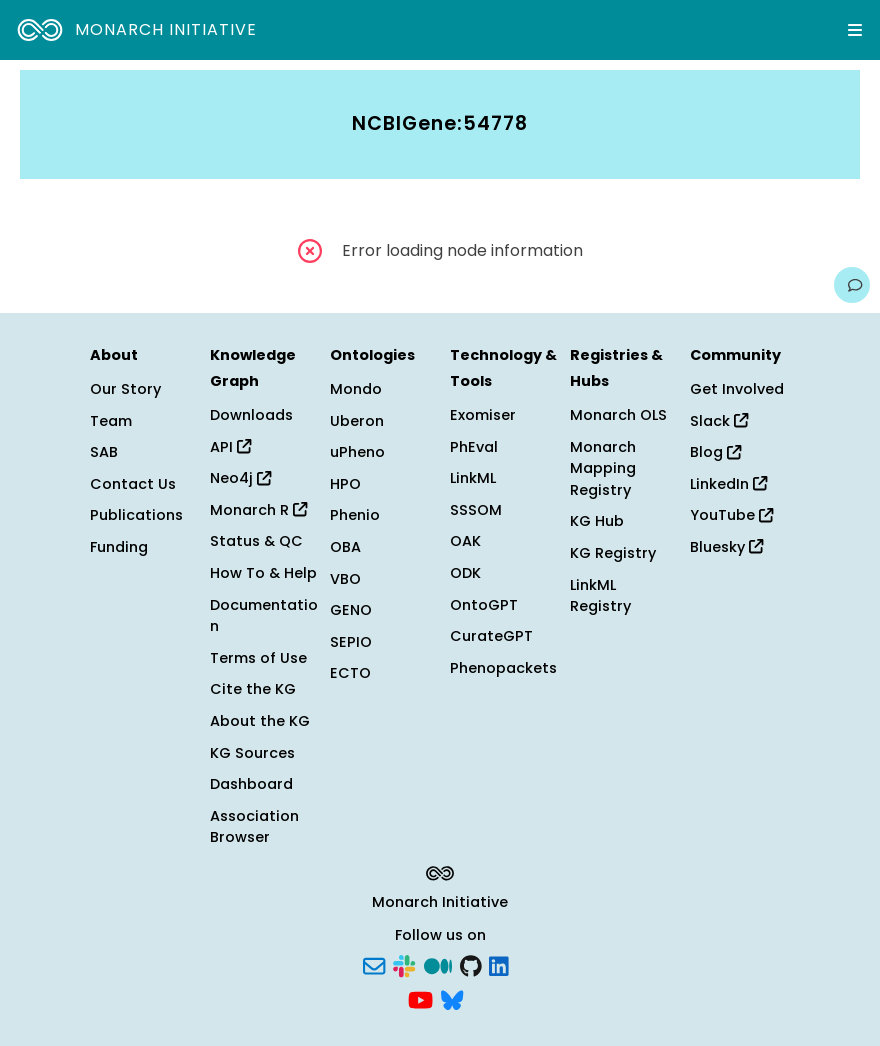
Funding (119, 547)
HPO (345, 484)
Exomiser (483, 415)
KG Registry (613, 553)
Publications (136, 515)
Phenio (355, 515)
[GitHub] (471, 965)
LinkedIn (728, 484)
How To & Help (263, 573)
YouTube (731, 515)
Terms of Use (258, 658)
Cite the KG (253, 689)
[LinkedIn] (499, 965)
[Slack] (404, 965)
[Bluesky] (452, 998)
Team (111, 421)
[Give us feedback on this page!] (852, 285)
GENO (351, 610)
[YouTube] (420, 998)
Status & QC (256, 541)
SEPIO (351, 642)
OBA (345, 547)
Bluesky (726, 547)
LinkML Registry (600, 596)
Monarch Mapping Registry (603, 468)
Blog (715, 452)
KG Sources (252, 753)
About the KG (260, 721)
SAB (104, 452)
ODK (465, 573)
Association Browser (254, 827)
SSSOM (476, 510)
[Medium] (438, 965)
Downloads (251, 415)
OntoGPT (484, 605)
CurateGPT (491, 636)
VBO (345, 579)
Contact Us (133, 484)
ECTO (350, 673)
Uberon (357, 421)
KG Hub (597, 521)
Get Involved (737, 389)
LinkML (473, 478)
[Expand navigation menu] (855, 30)
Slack (719, 421)
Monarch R (258, 510)
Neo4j (240, 478)
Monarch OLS (618, 415)
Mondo (356, 389)
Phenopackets (503, 668)
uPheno (357, 452)
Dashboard (251, 784)
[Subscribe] (374, 965)
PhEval (474, 447)
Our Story (125, 389)
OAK (465, 541)
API (230, 447)
